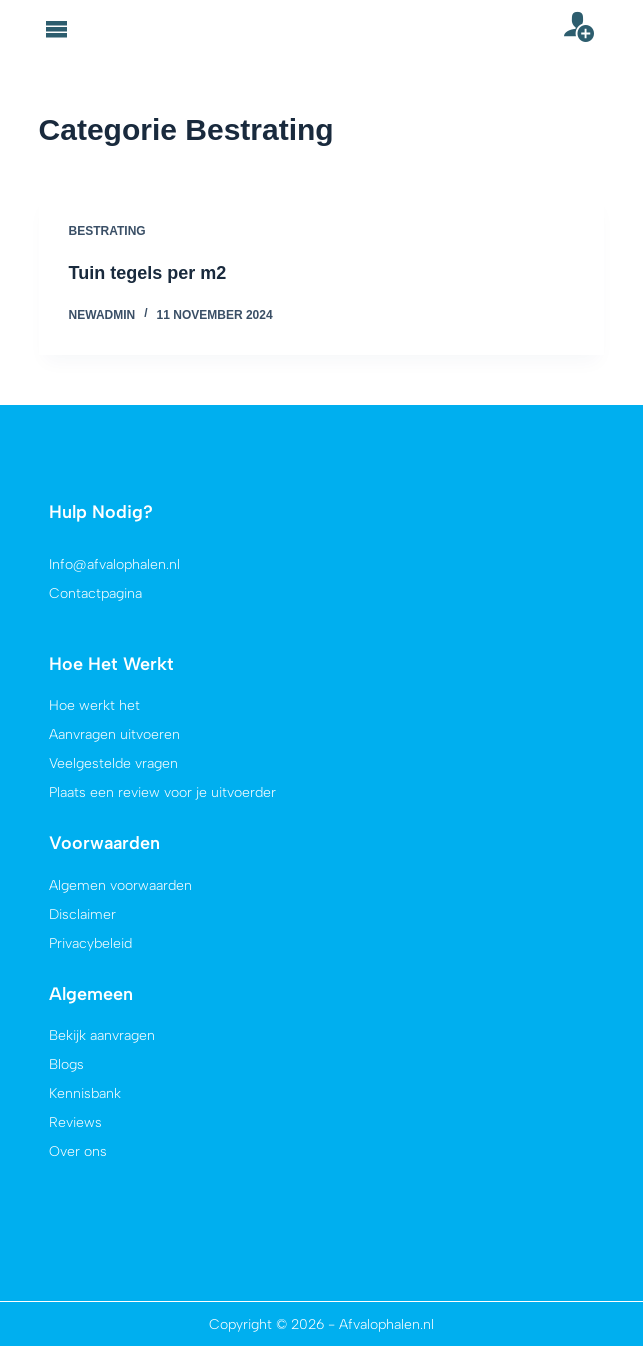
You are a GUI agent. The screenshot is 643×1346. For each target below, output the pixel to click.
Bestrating (107, 231)
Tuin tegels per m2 (148, 273)
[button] (57, 29)
